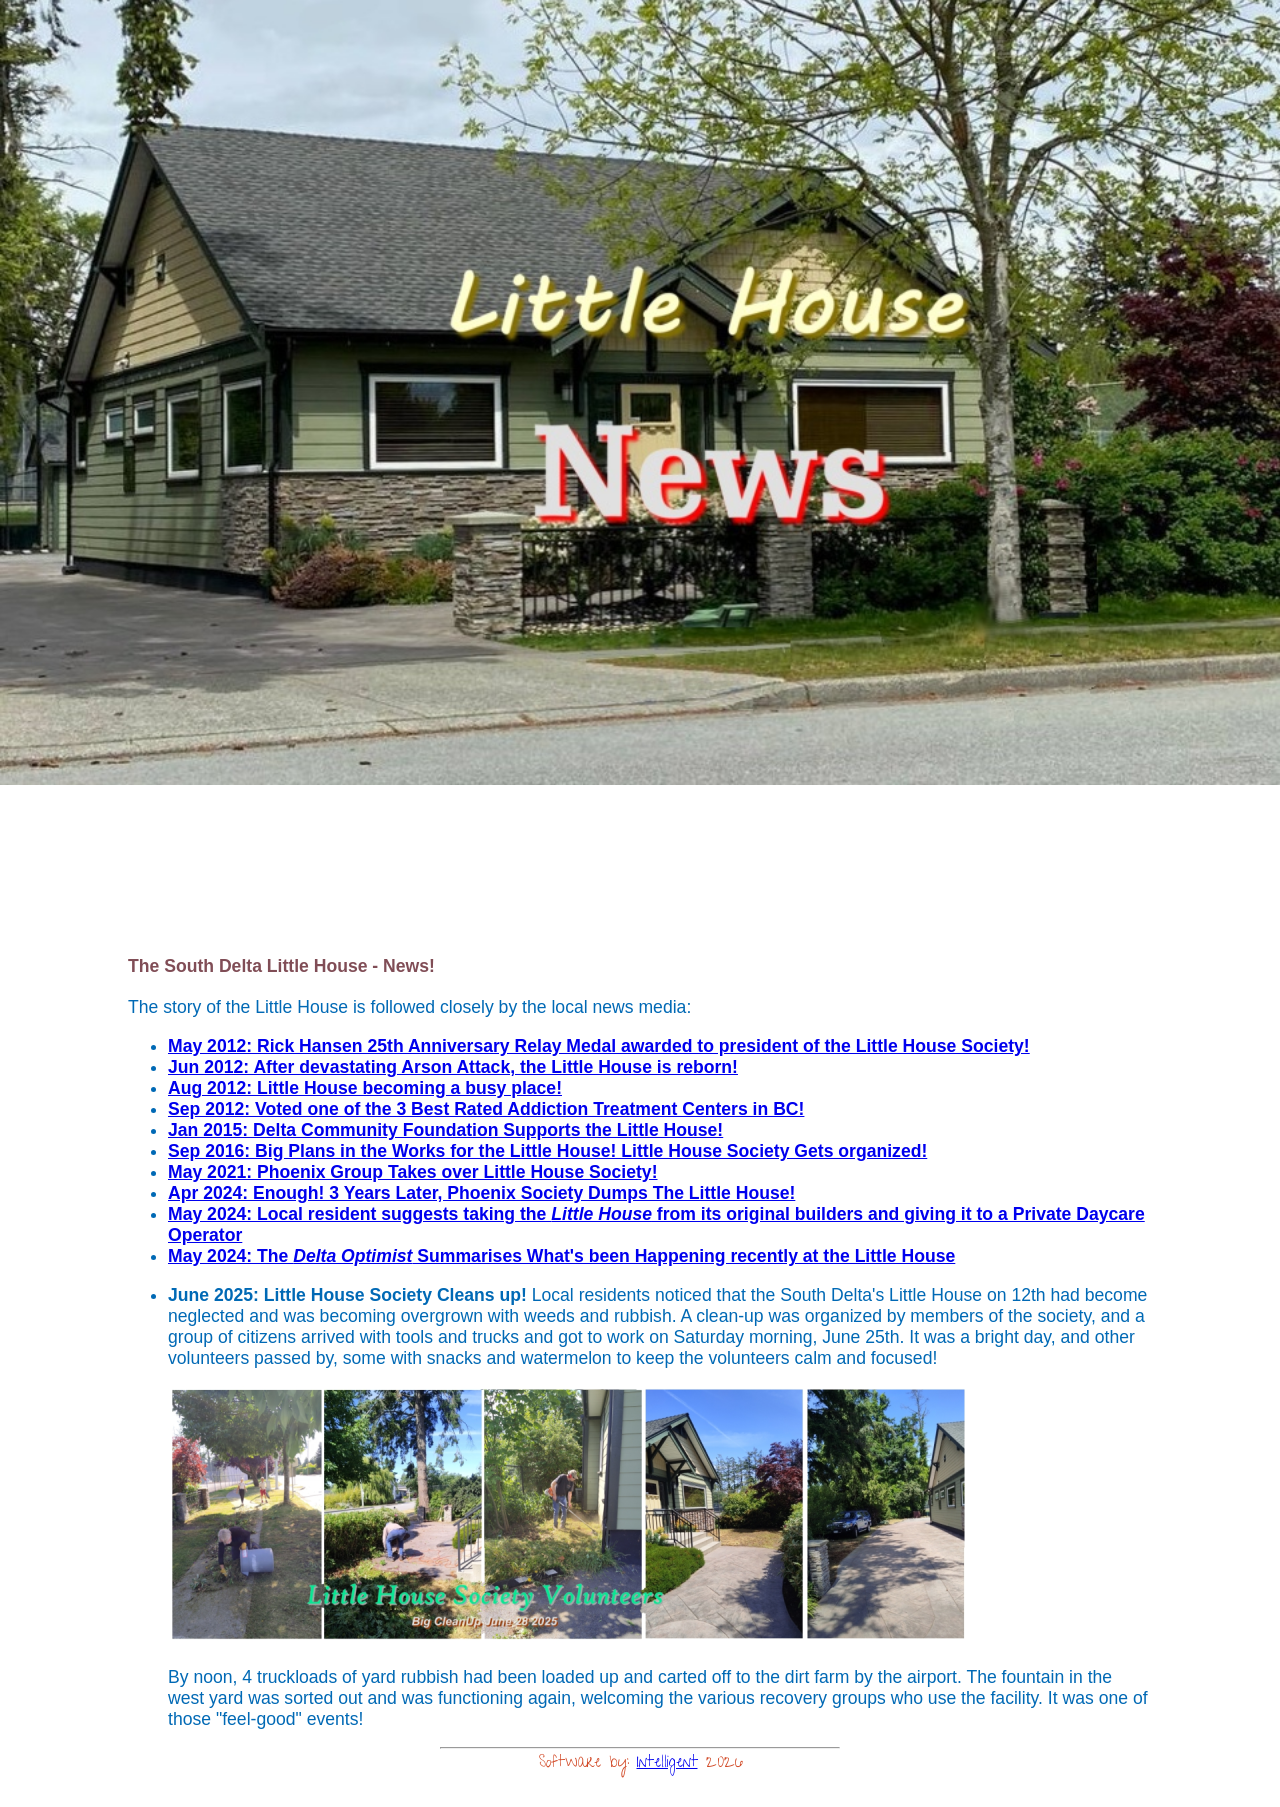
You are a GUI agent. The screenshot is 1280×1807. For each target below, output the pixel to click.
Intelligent (667, 1764)
